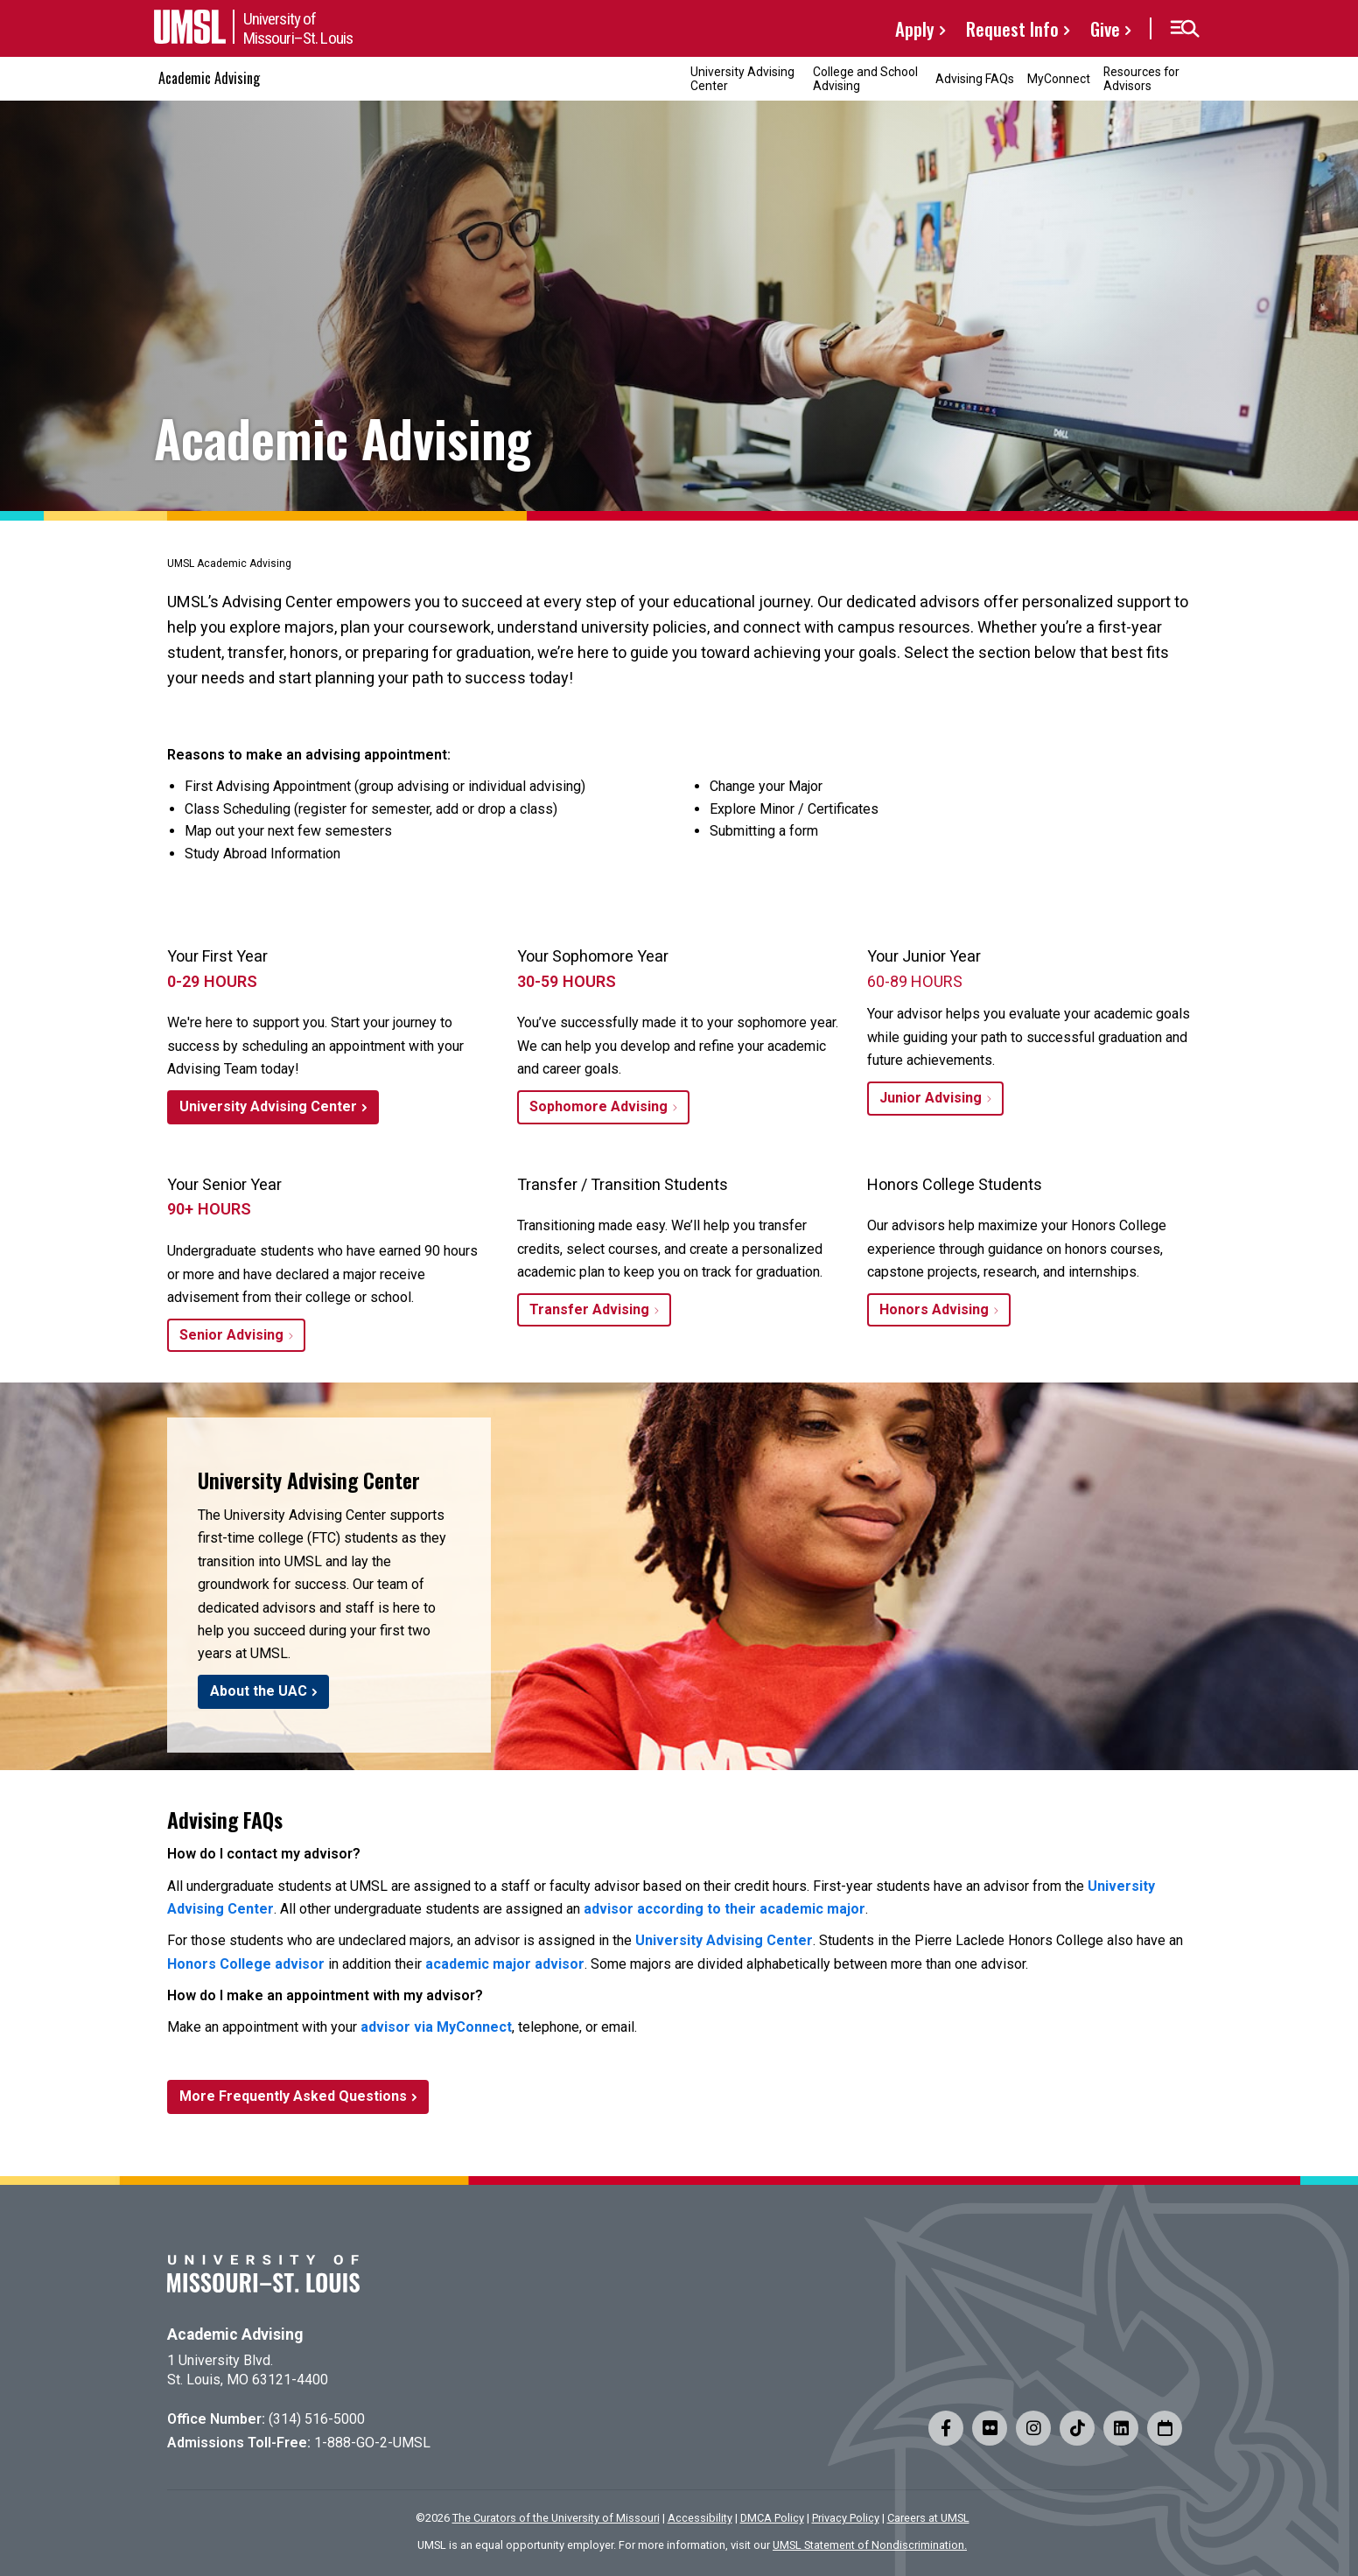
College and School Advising (865, 78)
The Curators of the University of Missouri (556, 2517)
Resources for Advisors (1141, 78)
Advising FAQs (974, 79)
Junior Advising (930, 1097)
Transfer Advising (589, 1309)
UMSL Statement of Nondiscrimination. (870, 2545)
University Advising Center (742, 78)
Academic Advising (209, 77)
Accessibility (700, 2517)
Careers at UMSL (928, 2517)
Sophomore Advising (598, 1106)
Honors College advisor (246, 1964)
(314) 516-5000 (317, 2419)
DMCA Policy (772, 2517)
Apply (914, 28)
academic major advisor (504, 1964)
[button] (1184, 28)
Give (1105, 28)
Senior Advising (231, 1334)
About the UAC (258, 1691)
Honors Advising (934, 1309)
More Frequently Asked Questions (293, 2096)
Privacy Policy (845, 2517)
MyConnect (1058, 79)
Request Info (1012, 28)
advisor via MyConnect (436, 2027)
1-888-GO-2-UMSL (372, 2442)
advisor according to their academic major (724, 1908)
